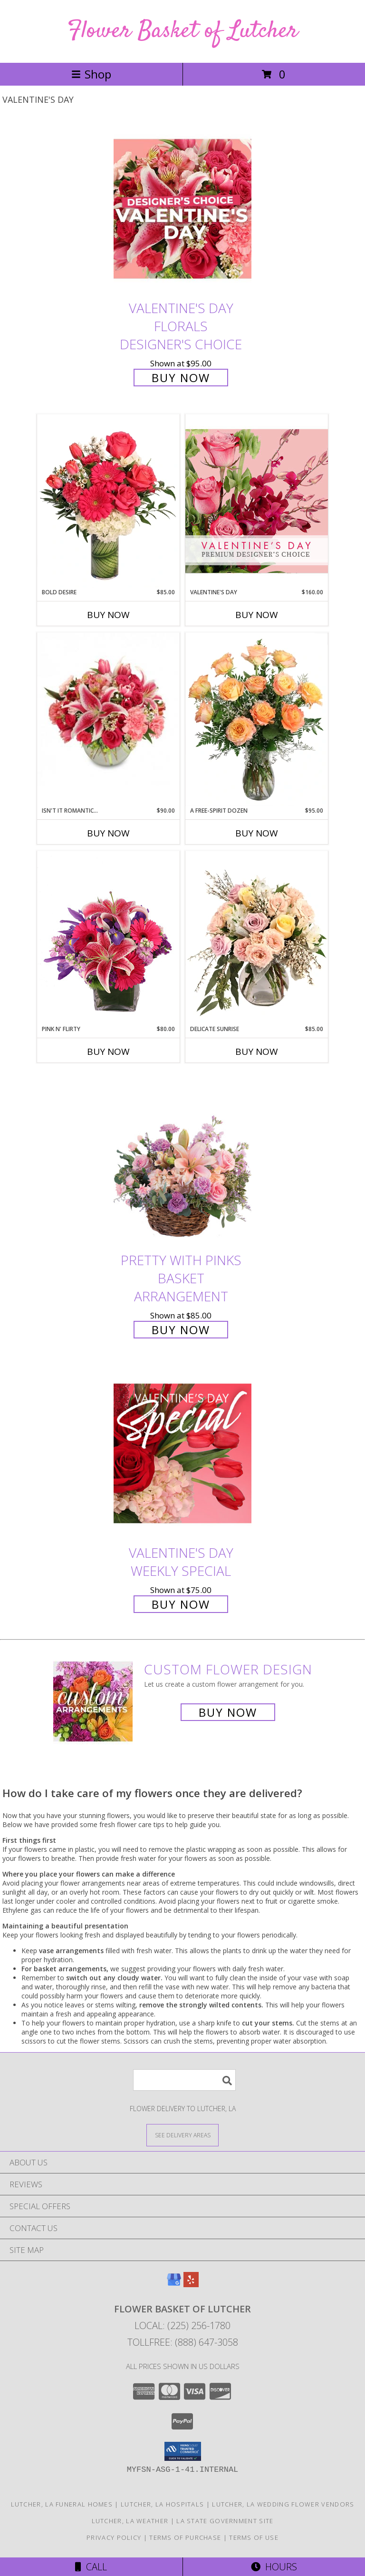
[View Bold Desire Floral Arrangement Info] (108, 501)
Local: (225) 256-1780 (182, 2325)
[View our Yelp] (191, 2284)
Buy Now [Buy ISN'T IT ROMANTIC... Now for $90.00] (108, 833)
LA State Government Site (224, 2521)
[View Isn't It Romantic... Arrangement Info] (108, 709)
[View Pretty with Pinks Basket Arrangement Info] (182, 1161)
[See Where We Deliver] (182, 2134)
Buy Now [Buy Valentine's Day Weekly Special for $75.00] (181, 1604)
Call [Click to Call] (91, 2566)
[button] (182, 2451)
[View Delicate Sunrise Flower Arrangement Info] (256, 937)
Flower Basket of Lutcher (182, 31)
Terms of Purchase (185, 2537)
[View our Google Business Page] (174, 2284)
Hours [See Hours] (274, 2566)
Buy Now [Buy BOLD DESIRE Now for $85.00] (108, 615)
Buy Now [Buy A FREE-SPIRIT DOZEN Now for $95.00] (256, 833)
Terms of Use (254, 2537)
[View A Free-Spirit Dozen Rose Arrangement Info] (256, 719)
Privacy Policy (113, 2537)
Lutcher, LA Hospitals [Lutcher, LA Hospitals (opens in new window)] (162, 2504)
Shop (91, 74)
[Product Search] (184, 2080)
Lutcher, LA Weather (130, 2521)
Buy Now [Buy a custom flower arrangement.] (228, 1712)
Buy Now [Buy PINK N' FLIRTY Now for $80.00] (108, 1051)
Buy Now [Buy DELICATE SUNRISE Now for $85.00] (256, 1051)
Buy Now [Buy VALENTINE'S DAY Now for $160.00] (256, 615)
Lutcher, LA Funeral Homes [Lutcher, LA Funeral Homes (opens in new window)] (62, 2504)
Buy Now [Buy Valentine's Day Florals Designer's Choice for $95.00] (181, 377)
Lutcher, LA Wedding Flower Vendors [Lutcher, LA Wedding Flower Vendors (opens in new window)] (283, 2504)
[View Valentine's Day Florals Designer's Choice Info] (182, 208)
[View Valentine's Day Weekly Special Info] (182, 1453)
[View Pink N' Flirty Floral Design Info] (108, 937)
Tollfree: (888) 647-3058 (182, 2342)
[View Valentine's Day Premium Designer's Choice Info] (256, 500)
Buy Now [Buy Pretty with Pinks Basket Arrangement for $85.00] (181, 1329)
